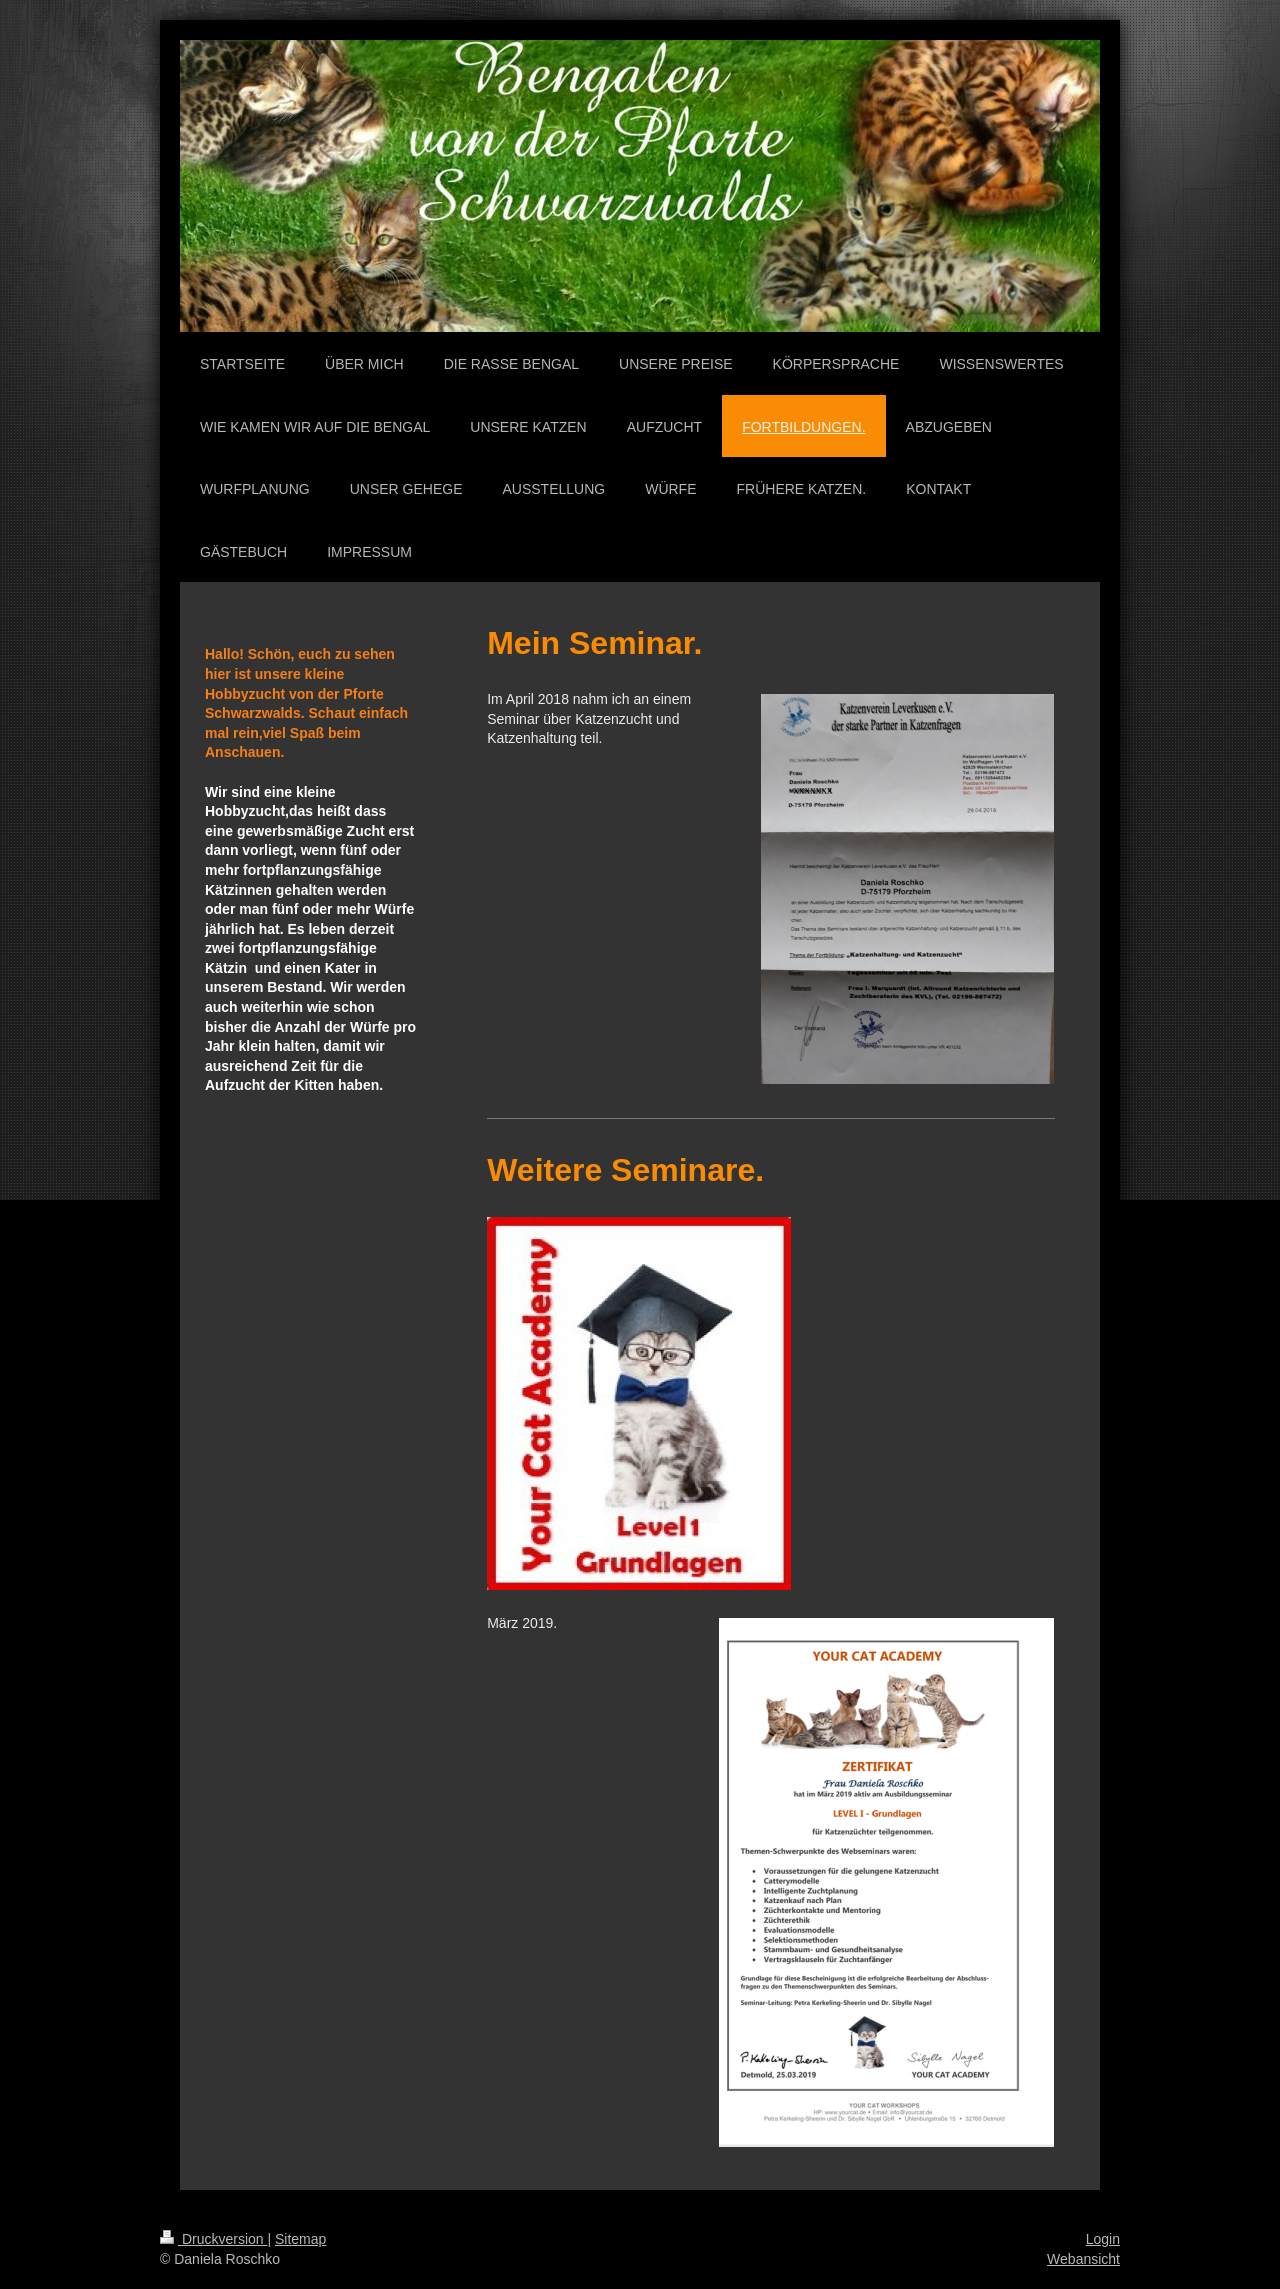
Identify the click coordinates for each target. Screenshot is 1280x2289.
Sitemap (300, 2239)
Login (1103, 2239)
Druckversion (213, 2239)
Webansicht (1083, 2259)
